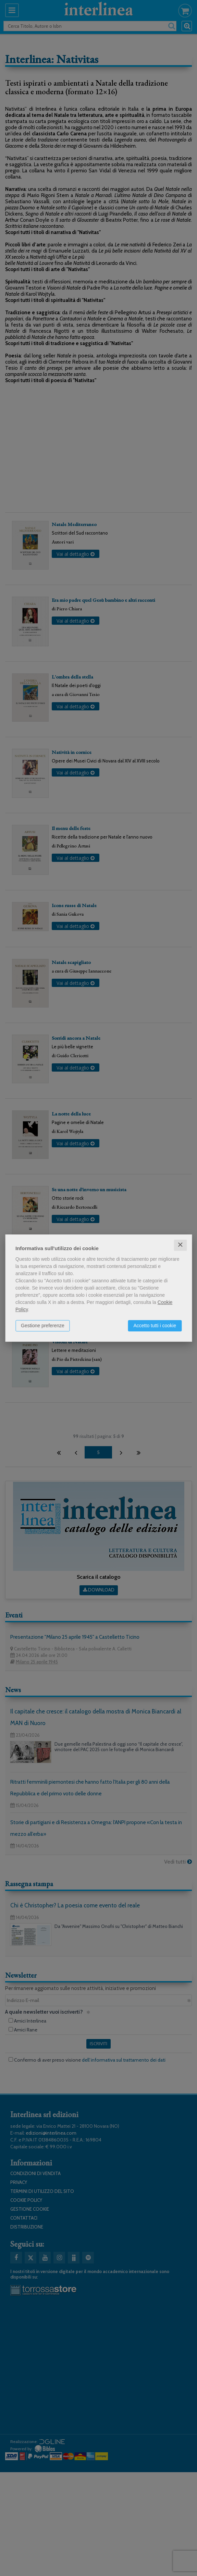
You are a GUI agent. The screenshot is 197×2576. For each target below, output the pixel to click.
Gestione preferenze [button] (42, 1325)
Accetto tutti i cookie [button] (154, 1325)
